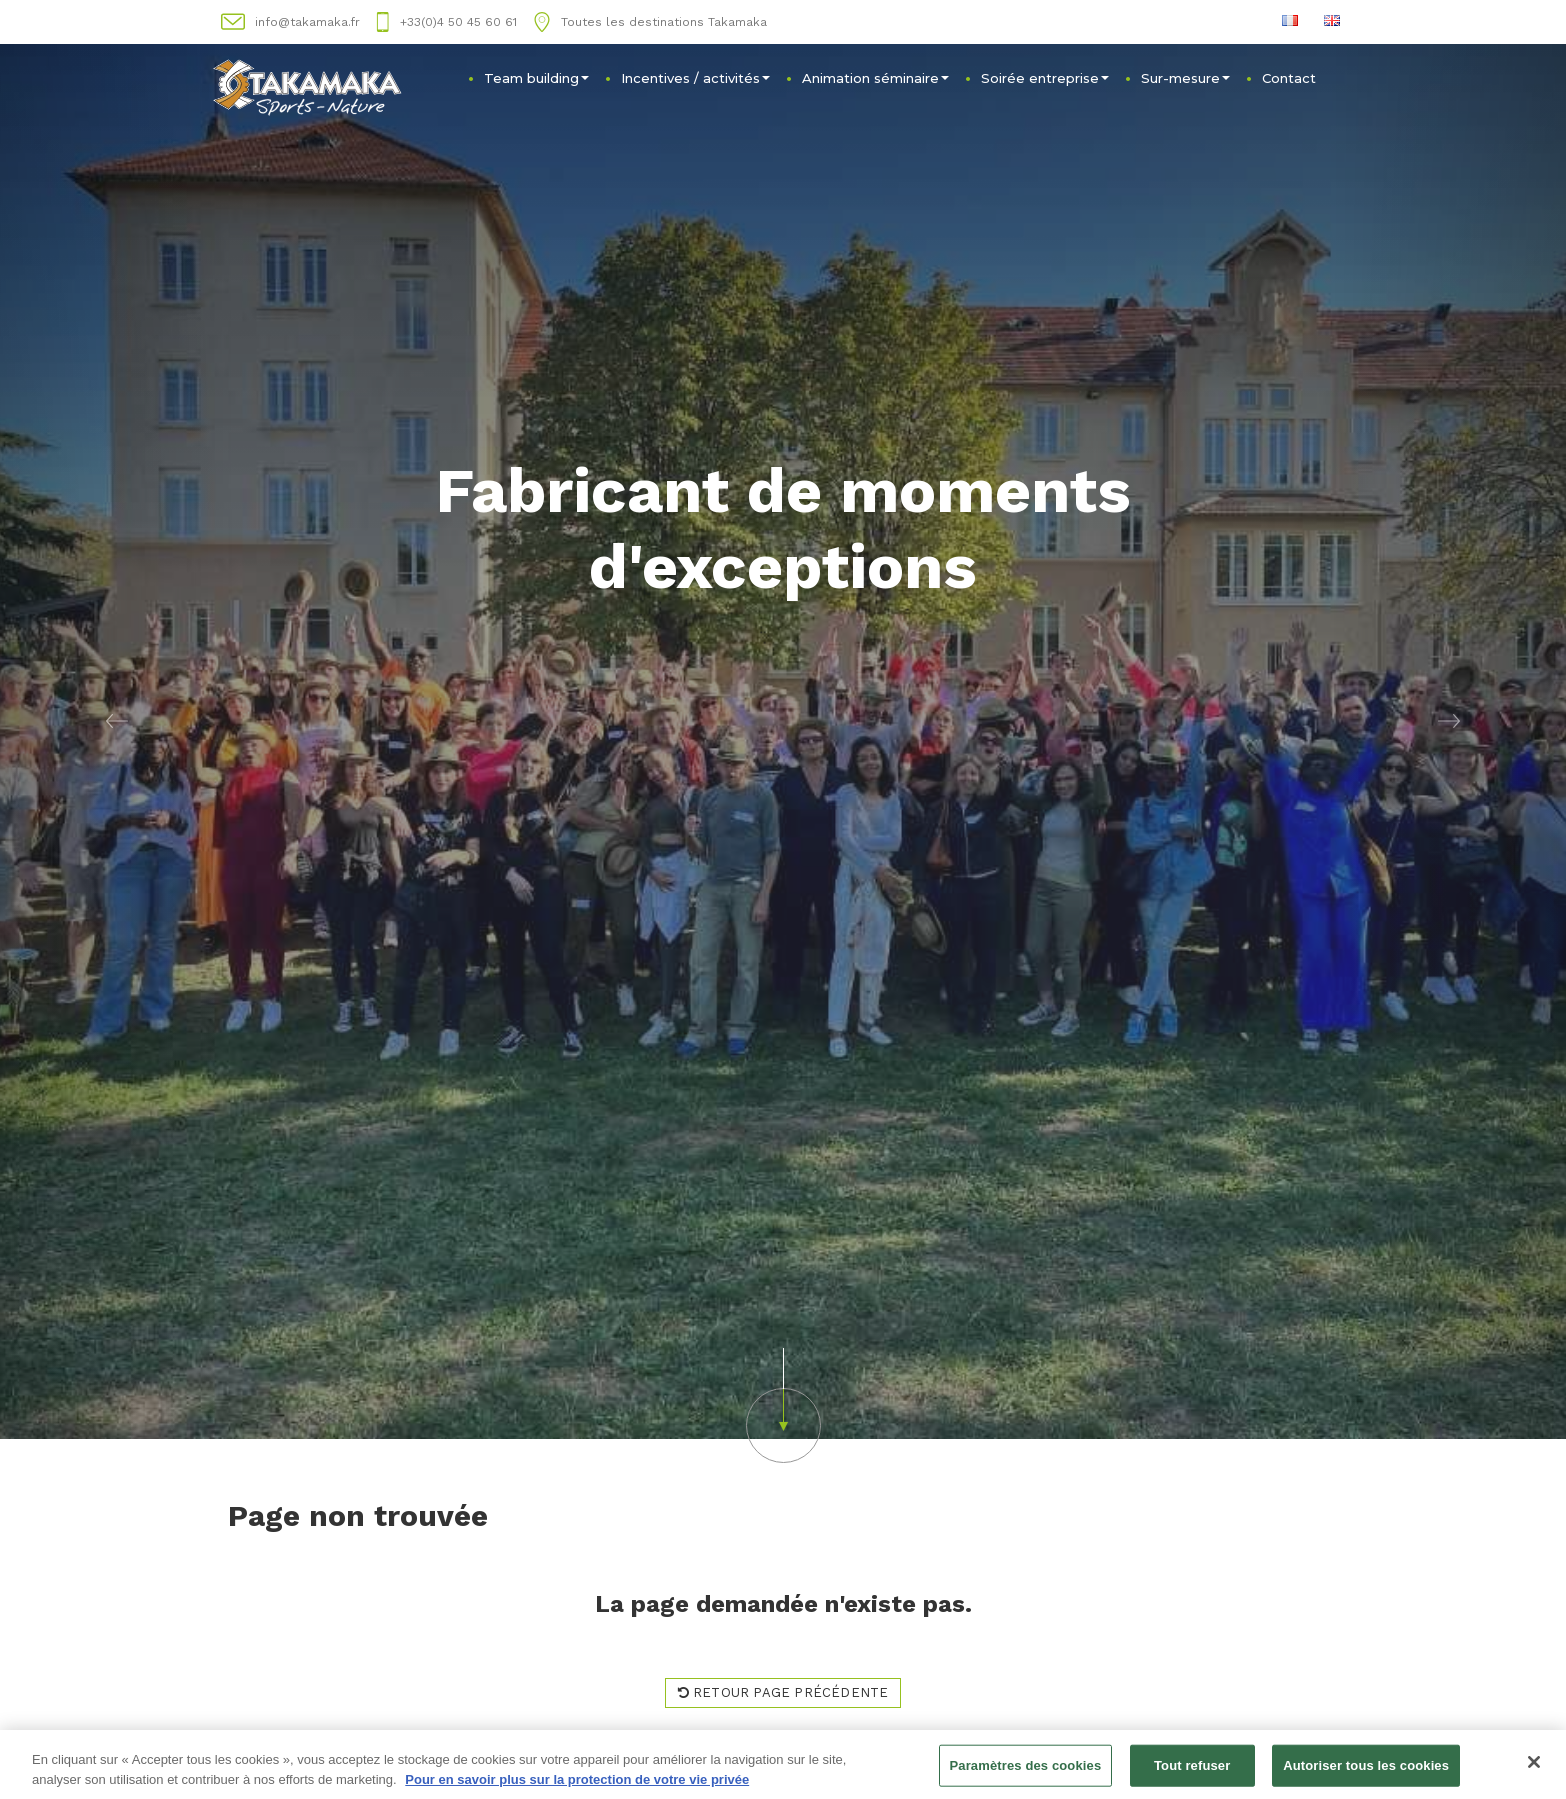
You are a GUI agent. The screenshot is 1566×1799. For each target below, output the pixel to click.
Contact (1289, 78)
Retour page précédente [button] (783, 1692)
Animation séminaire (875, 78)
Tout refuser (1192, 1767)
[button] (117, 719)
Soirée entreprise (1045, 78)
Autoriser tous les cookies (1366, 1767)
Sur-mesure (1185, 78)
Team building (536, 78)
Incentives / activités (695, 78)
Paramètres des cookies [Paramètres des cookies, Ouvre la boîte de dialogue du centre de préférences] (1026, 1767)
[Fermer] (1534, 1764)
